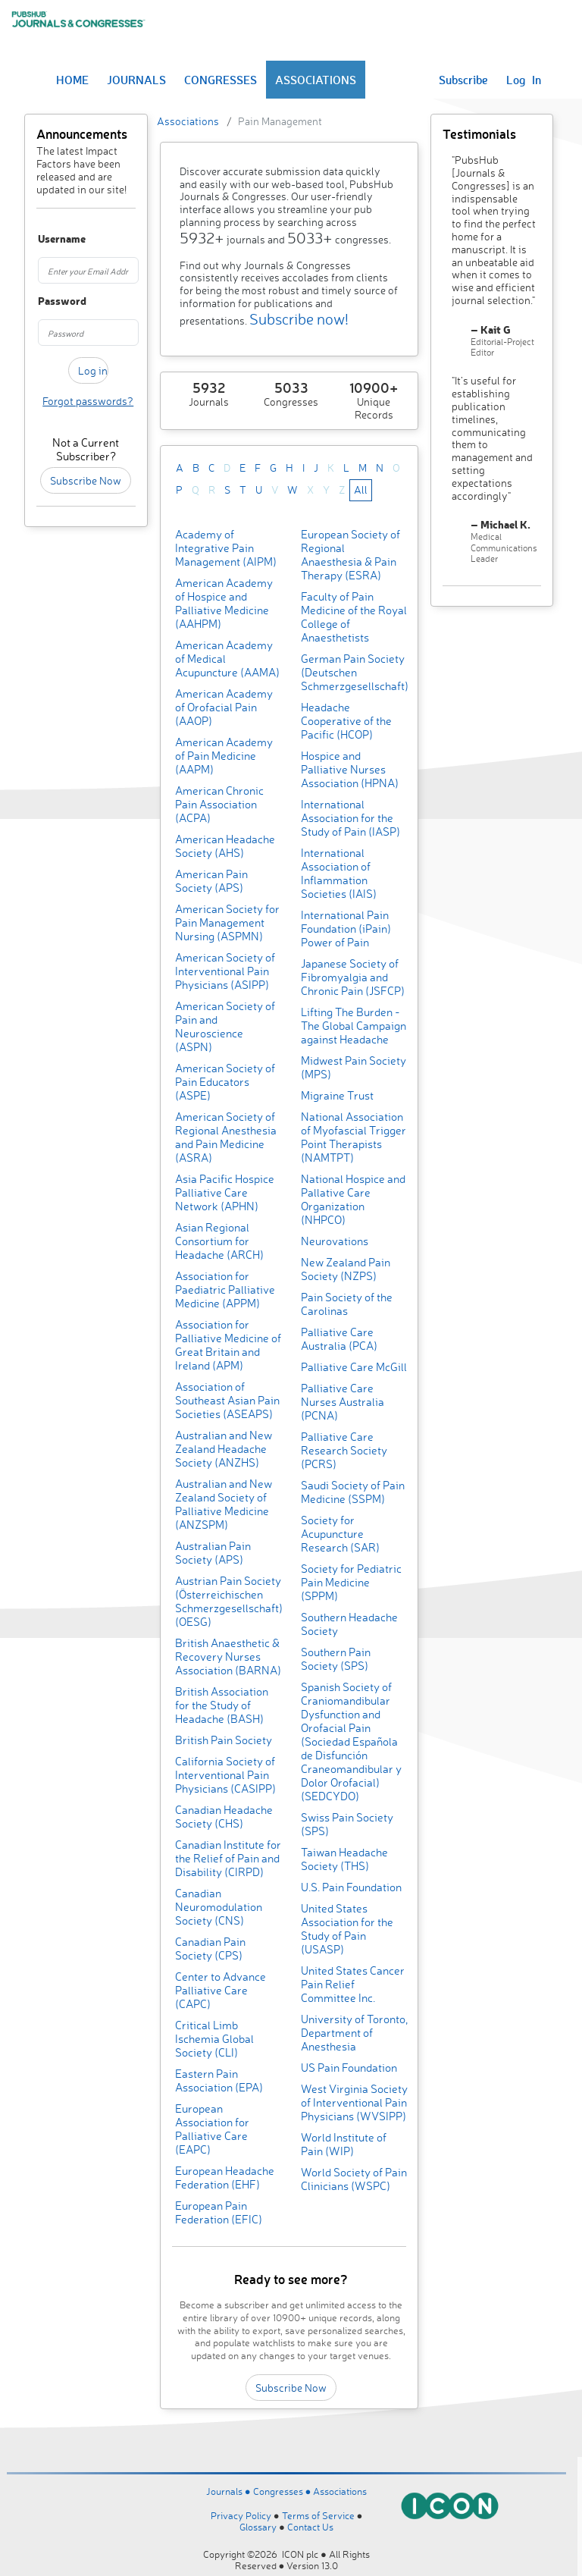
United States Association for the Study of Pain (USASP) (347, 1928)
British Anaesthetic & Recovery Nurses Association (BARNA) (228, 1656)
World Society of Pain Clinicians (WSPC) (354, 2179)
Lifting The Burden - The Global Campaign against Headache (353, 1025)
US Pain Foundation (349, 2067)
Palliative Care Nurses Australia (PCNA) (342, 1402)
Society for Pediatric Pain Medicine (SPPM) (351, 1582)
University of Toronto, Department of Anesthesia (354, 2033)
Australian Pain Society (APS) (213, 1553)
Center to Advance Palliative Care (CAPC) (220, 1990)
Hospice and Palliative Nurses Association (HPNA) (350, 769)
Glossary (258, 2527)
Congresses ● (283, 2491)
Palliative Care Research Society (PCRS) (344, 1450)
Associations (188, 121)
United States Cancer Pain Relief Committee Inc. (353, 1984)
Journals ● (229, 2491)
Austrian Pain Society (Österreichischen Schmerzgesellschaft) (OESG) (229, 1601)
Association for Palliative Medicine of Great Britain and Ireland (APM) (228, 1345)
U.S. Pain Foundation (351, 1887)
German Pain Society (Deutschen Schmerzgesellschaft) (354, 672)
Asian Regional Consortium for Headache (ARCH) (219, 1241)
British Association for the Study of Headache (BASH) (221, 1705)
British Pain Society (223, 1740)
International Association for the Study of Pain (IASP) (350, 818)
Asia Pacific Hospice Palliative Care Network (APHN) (224, 1192)
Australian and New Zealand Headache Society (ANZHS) (223, 1449)
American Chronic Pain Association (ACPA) (219, 804)
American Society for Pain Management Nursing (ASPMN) (227, 922)
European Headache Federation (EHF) (224, 2177)
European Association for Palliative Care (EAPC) (212, 2129)
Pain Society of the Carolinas (347, 1304)
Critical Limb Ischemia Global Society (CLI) (214, 2039)
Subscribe (463, 79)
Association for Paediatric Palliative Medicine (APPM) (225, 1289)
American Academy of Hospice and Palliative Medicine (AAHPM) (224, 603)
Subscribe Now (85, 480)
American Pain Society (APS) (211, 881)
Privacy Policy (241, 2515)
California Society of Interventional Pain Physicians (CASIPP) (225, 1775)
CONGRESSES (220, 79)
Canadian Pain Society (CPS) (210, 1948)
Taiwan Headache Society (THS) (344, 1859)
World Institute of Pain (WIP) (343, 2144)
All (361, 489)
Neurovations (334, 1241)
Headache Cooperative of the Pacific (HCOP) (346, 721)
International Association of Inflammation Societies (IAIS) (339, 873)
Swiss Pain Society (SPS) (347, 1824)
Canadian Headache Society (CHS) (224, 1817)
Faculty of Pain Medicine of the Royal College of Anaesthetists (354, 617)
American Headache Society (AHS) (225, 846)
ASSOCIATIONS (315, 79)
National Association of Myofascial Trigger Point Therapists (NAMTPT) (353, 1137)
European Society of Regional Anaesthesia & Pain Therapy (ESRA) (350, 554)
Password (44, 301)
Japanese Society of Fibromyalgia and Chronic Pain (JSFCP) (353, 977)
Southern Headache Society (349, 1624)
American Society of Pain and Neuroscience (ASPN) (225, 1026)
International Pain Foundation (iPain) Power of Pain (346, 928)
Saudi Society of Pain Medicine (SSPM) (353, 1492)
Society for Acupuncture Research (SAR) (340, 1534)
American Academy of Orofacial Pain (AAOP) (224, 707)
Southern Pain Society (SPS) (336, 1659)
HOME (72, 79)
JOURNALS (136, 79)
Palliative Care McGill (354, 1367)
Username (44, 239)
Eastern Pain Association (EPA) (219, 2080)
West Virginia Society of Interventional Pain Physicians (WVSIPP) (354, 2102)
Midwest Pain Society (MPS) (353, 1067)
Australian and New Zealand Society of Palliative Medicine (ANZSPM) (223, 1504)
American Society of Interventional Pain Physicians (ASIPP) (225, 971)
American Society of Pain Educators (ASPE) (225, 1082)
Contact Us (310, 2527)
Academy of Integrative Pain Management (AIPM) (226, 548)
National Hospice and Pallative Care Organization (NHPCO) (353, 1199)
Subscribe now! (299, 318)
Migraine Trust (337, 1095)
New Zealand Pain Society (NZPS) (345, 1269)
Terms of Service (318, 2515)
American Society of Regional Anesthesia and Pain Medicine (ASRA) (226, 1137)
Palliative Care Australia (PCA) (339, 1339)
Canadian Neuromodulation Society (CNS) (218, 1907)
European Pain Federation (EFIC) (218, 2212)
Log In (523, 79)
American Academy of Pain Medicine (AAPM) (224, 756)
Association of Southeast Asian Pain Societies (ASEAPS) (227, 1400)
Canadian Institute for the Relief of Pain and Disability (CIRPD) (228, 1858)
